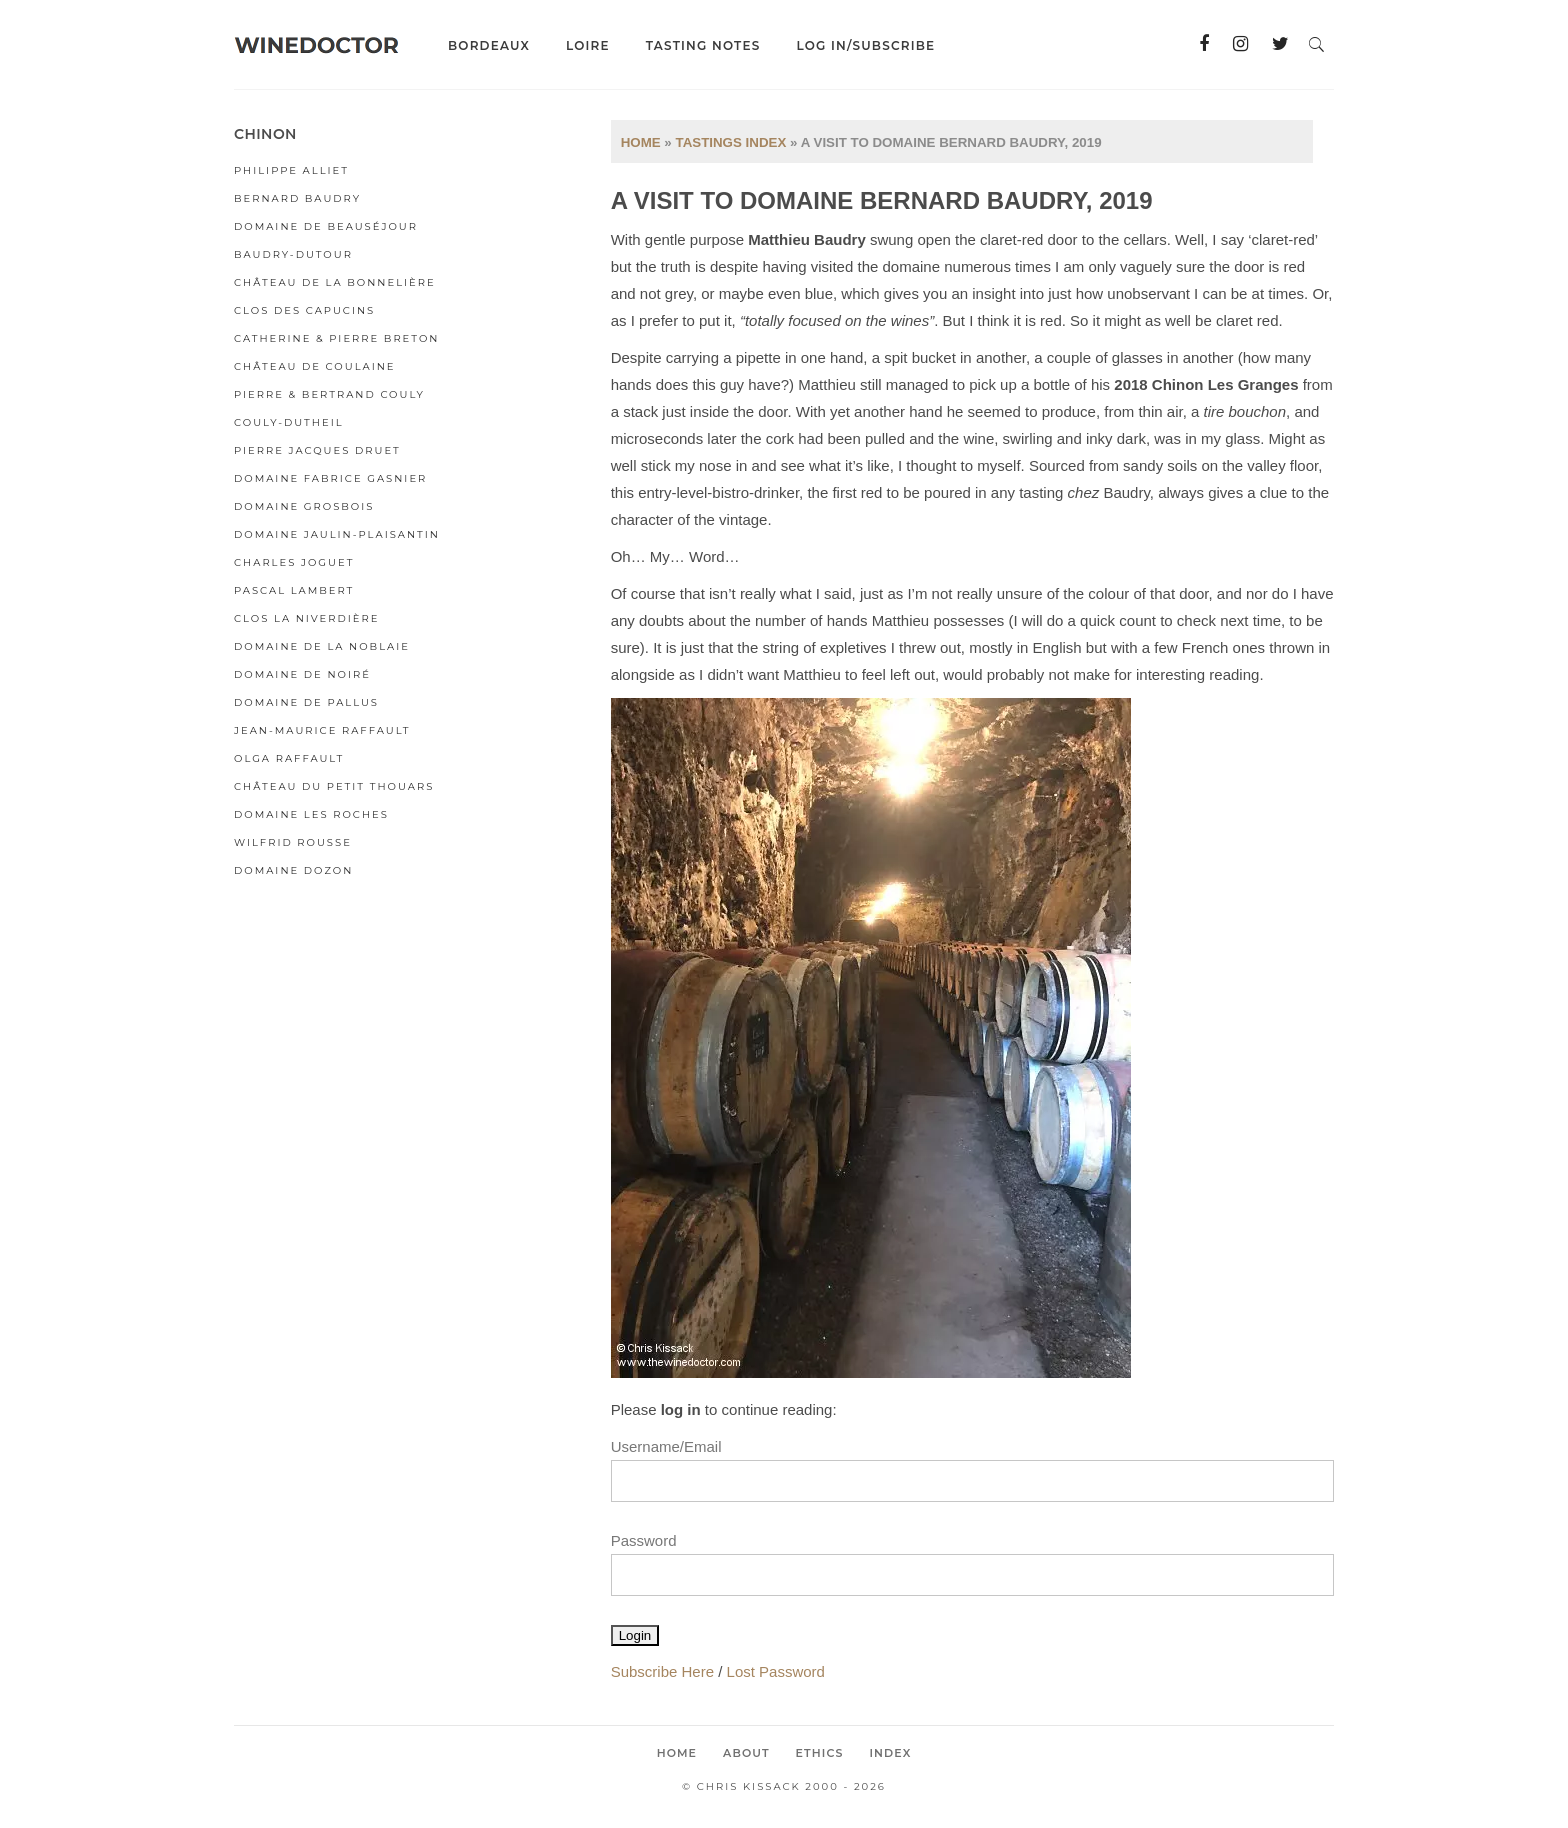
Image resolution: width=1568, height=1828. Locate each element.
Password (644, 1540)
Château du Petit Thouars (334, 786)
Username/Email (666, 1446)
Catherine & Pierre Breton (336, 338)
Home (641, 142)
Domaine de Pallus (306, 702)
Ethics (820, 1753)
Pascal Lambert (294, 590)
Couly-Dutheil (289, 422)
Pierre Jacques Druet (317, 450)
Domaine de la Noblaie (322, 646)
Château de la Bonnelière (335, 282)
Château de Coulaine (315, 366)
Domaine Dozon (293, 870)
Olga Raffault (289, 758)
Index (890, 1753)
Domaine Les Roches (311, 814)
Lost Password (776, 1671)
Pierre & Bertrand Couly (329, 394)
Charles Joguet (294, 562)
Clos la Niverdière (306, 618)
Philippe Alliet (291, 170)
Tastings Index (730, 142)
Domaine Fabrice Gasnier (330, 478)
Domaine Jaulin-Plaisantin (337, 534)
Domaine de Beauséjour (326, 226)
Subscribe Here (662, 1671)
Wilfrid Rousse (293, 842)
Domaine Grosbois (304, 506)
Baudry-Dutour (293, 254)
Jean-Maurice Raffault (322, 730)
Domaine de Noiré (302, 674)
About (746, 1753)
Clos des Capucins (304, 310)
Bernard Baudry (297, 198)
